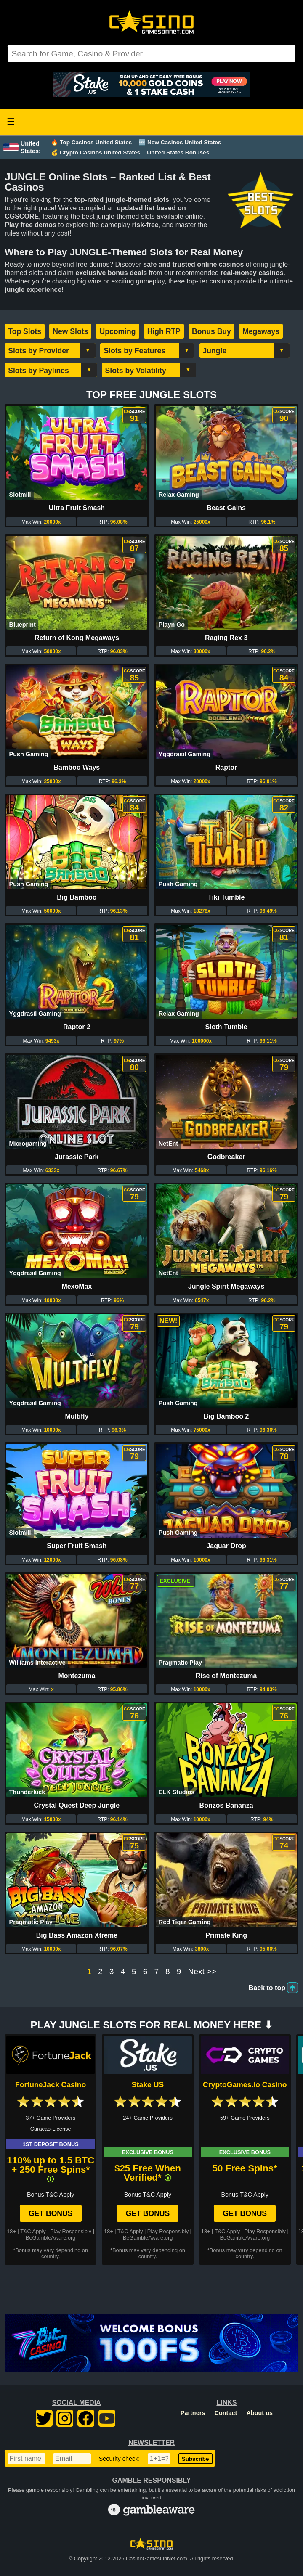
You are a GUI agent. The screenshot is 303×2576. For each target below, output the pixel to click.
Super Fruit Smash (76, 1545)
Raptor (226, 767)
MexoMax (76, 1286)
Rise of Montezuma (226, 1675)
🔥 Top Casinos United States (91, 142)
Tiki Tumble (226, 897)
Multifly (76, 1416)
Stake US (148, 2085)
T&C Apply (32, 2231)
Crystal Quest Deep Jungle (77, 1805)
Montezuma (76, 1675)
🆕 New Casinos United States (179, 142)
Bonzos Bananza (226, 1805)
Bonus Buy (211, 331)
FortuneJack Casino (50, 2085)
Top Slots (24, 331)
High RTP (164, 331)
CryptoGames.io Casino (245, 2085)
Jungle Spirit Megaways (226, 1286)
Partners (193, 2412)
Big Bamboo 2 (226, 1416)
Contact (226, 2412)
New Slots (70, 331)
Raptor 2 (76, 1026)
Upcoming (117, 331)
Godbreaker (226, 1156)
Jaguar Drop (226, 1545)
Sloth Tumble (226, 1026)
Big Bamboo (76, 897)
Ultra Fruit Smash (77, 507)
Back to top (267, 1987)
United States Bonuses (178, 152)
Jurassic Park (76, 1156)
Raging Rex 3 (226, 637)
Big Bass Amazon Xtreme (76, 1935)
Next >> (202, 1971)
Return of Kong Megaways (77, 637)
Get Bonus (51, 2213)
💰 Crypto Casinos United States (95, 152)
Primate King (226, 1935)
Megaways (260, 331)
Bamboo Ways (77, 767)
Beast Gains (226, 507)
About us (260, 2412)
